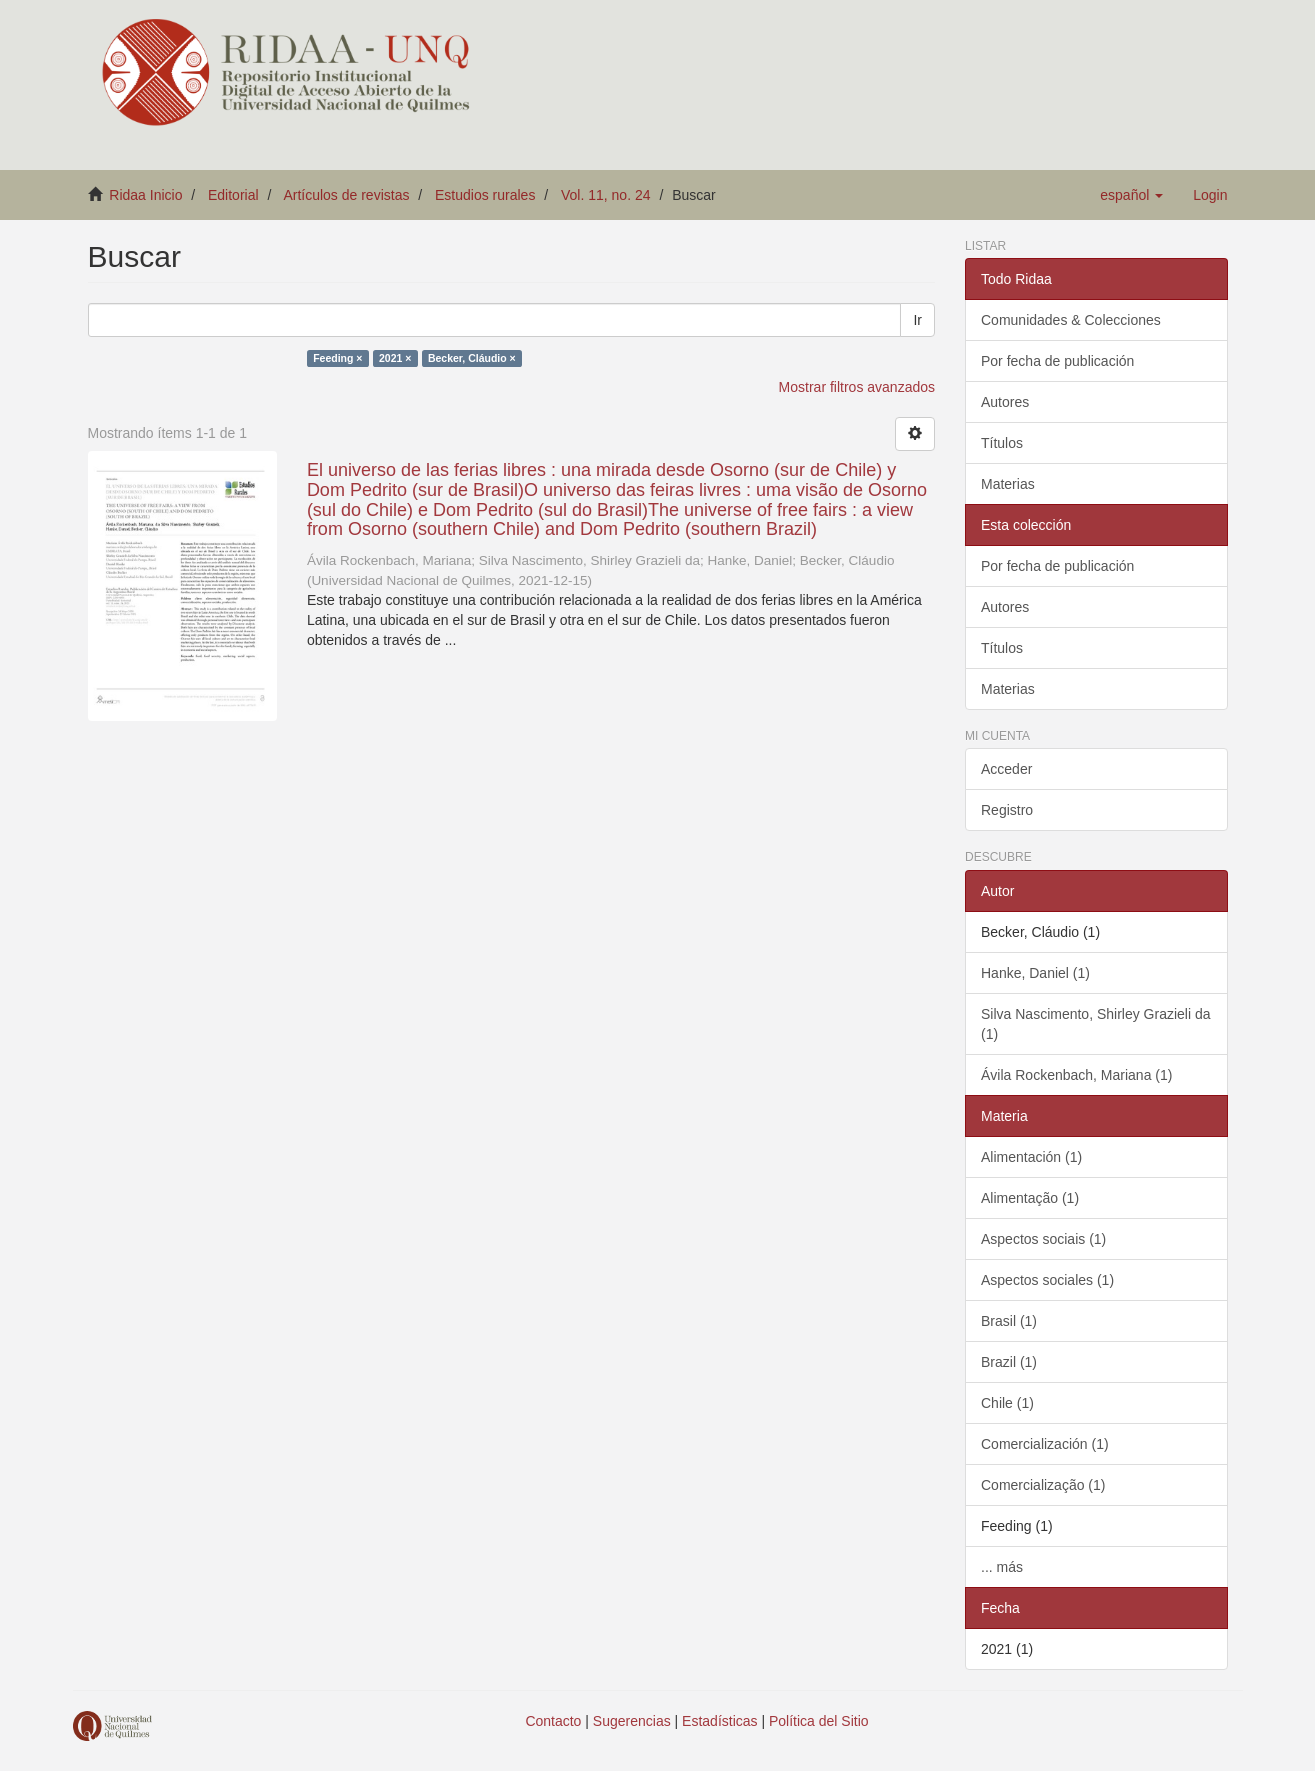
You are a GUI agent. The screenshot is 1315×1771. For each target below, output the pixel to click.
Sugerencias (632, 1721)
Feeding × (337, 358)
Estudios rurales (485, 195)
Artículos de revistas (346, 195)
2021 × (395, 358)
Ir (917, 320)
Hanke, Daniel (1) (1035, 973)
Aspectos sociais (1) (1043, 1239)
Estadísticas (719, 1721)
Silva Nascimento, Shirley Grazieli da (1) (1096, 1024)
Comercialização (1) (1043, 1485)
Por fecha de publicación (1057, 361)
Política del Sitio (819, 1721)
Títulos (1002, 443)
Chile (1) (1007, 1403)
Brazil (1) (1009, 1362)
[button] (1131, 195)
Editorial (233, 195)
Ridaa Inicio (145, 195)
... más (1002, 1567)
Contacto (553, 1721)
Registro (1007, 810)
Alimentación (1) (1031, 1157)
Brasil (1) (1009, 1321)
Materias (1008, 484)
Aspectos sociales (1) (1047, 1280)
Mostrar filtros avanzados (857, 387)
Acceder (1006, 769)
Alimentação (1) (1030, 1198)
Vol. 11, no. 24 (606, 195)
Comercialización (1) (1045, 1444)
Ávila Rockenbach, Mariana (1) (1076, 1075)
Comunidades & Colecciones (1071, 320)
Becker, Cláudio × (472, 358)
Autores (1005, 402)
